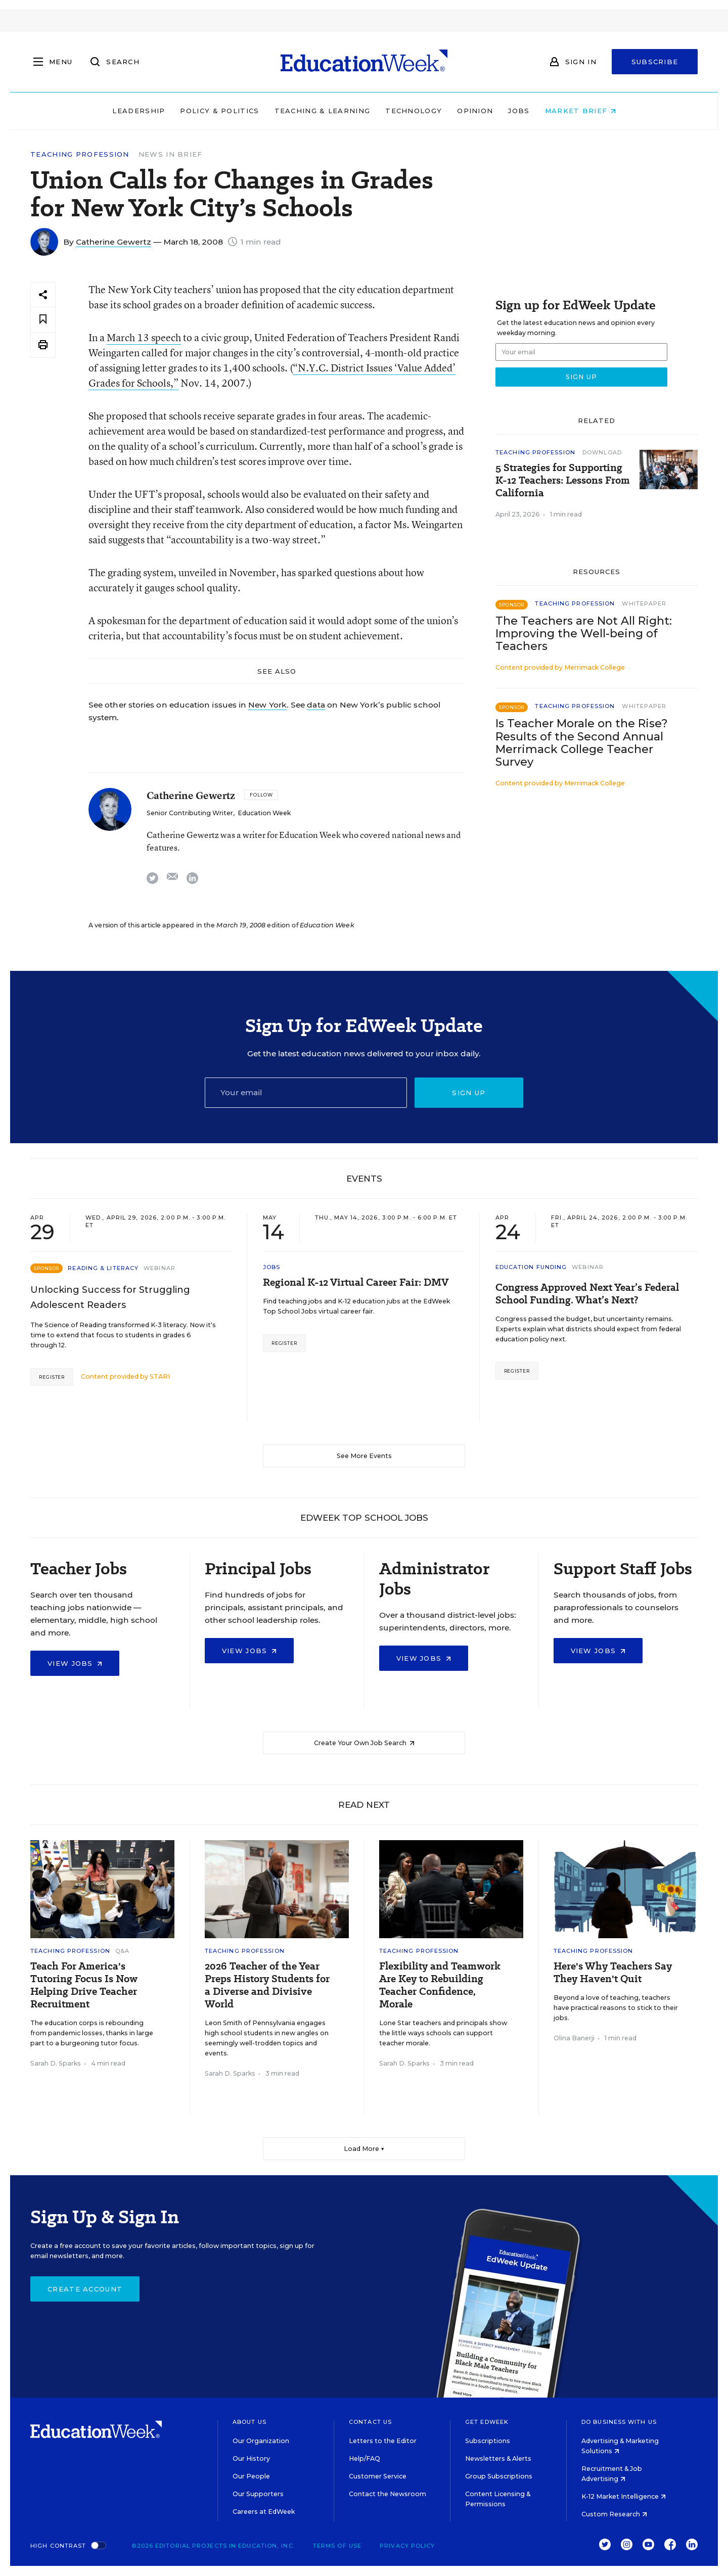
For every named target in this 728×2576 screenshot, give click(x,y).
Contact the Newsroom (387, 2494)
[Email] (306, 1093)
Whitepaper (644, 603)
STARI (160, 1376)
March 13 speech (144, 337)
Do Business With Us (619, 2421)
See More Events (364, 1456)
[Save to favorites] (43, 319)
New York (267, 705)
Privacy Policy (407, 2545)
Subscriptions (487, 2441)
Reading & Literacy (103, 1268)
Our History (251, 2458)
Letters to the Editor (383, 2441)
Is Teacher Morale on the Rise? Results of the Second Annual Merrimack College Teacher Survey (581, 742)
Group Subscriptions (498, 2476)
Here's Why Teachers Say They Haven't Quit (613, 1972)
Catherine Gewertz (113, 242)
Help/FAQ (364, 2458)
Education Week (264, 813)
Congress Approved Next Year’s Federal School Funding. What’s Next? (587, 1293)
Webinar (159, 1268)
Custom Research (614, 2514)
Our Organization (261, 2441)
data (316, 705)
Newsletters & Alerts (498, 2458)
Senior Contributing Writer (190, 813)
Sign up (468, 1093)
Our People (251, 2476)
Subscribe (654, 62)
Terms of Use (337, 2545)
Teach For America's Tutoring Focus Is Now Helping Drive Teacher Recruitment (84, 1985)
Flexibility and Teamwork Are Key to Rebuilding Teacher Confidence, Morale (439, 1985)
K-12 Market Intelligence (623, 2496)
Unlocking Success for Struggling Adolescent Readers (110, 1297)
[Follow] (261, 795)
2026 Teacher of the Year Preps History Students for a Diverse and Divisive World (267, 1985)
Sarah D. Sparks (55, 2063)
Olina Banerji (574, 2038)
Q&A (122, 1950)
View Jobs (75, 1663)
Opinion (475, 111)
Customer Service (377, 2476)
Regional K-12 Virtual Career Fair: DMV (355, 1282)
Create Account (85, 2289)
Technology (413, 111)
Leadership (138, 111)
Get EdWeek (487, 2421)
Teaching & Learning (323, 111)
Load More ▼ (364, 2148)
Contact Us (370, 2421)
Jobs (518, 111)
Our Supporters (258, 2494)
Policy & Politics (219, 111)
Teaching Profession (79, 154)
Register (52, 1377)
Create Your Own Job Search (364, 1743)
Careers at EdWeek (264, 2511)
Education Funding (531, 1267)
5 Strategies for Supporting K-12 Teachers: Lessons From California (562, 480)
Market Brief (580, 111)
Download (602, 452)
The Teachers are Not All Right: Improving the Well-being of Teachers (583, 633)
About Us (249, 2421)
